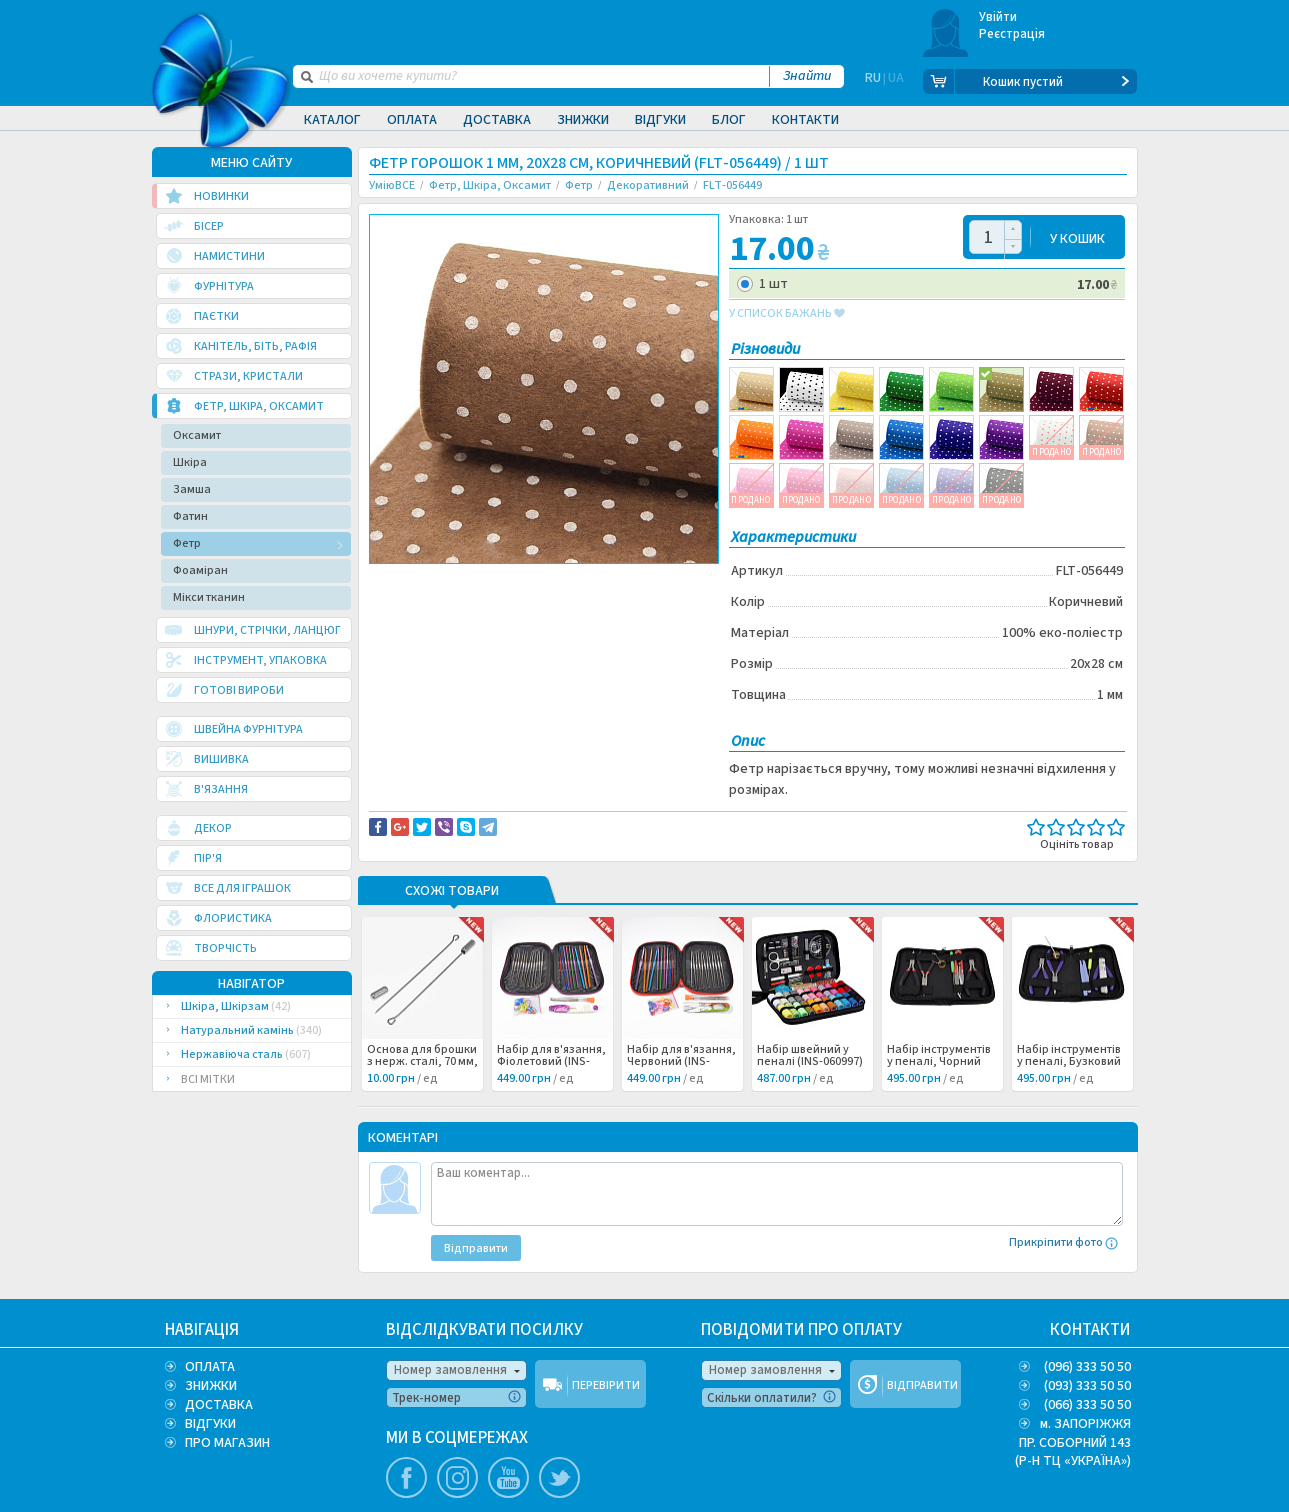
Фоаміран (200, 570)
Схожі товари (452, 892)
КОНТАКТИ (1090, 1330)
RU (873, 82)
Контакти (805, 120)
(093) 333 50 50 (1087, 1386)
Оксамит (197, 435)
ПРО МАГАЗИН (227, 1443)
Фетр (187, 543)
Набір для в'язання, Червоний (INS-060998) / (681, 1062)
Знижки (583, 120)
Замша (192, 489)
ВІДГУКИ (210, 1424)
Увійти (998, 17)
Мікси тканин (209, 597)
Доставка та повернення (454, 581)
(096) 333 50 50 (1087, 1367)
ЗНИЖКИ (211, 1386)
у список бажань (787, 314)
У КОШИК (1077, 237)
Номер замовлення (450, 1370)
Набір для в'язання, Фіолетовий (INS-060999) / (551, 1062)
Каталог (332, 120)
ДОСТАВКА (219, 1405)
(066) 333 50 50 (1087, 1405)
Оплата (412, 120)
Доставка (497, 120)
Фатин (190, 516)
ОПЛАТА (210, 1367)
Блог (729, 120)
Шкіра (190, 462)
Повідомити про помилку (616, 581)
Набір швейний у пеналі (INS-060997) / (810, 1062)
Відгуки (660, 120)
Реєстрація (1012, 34)
